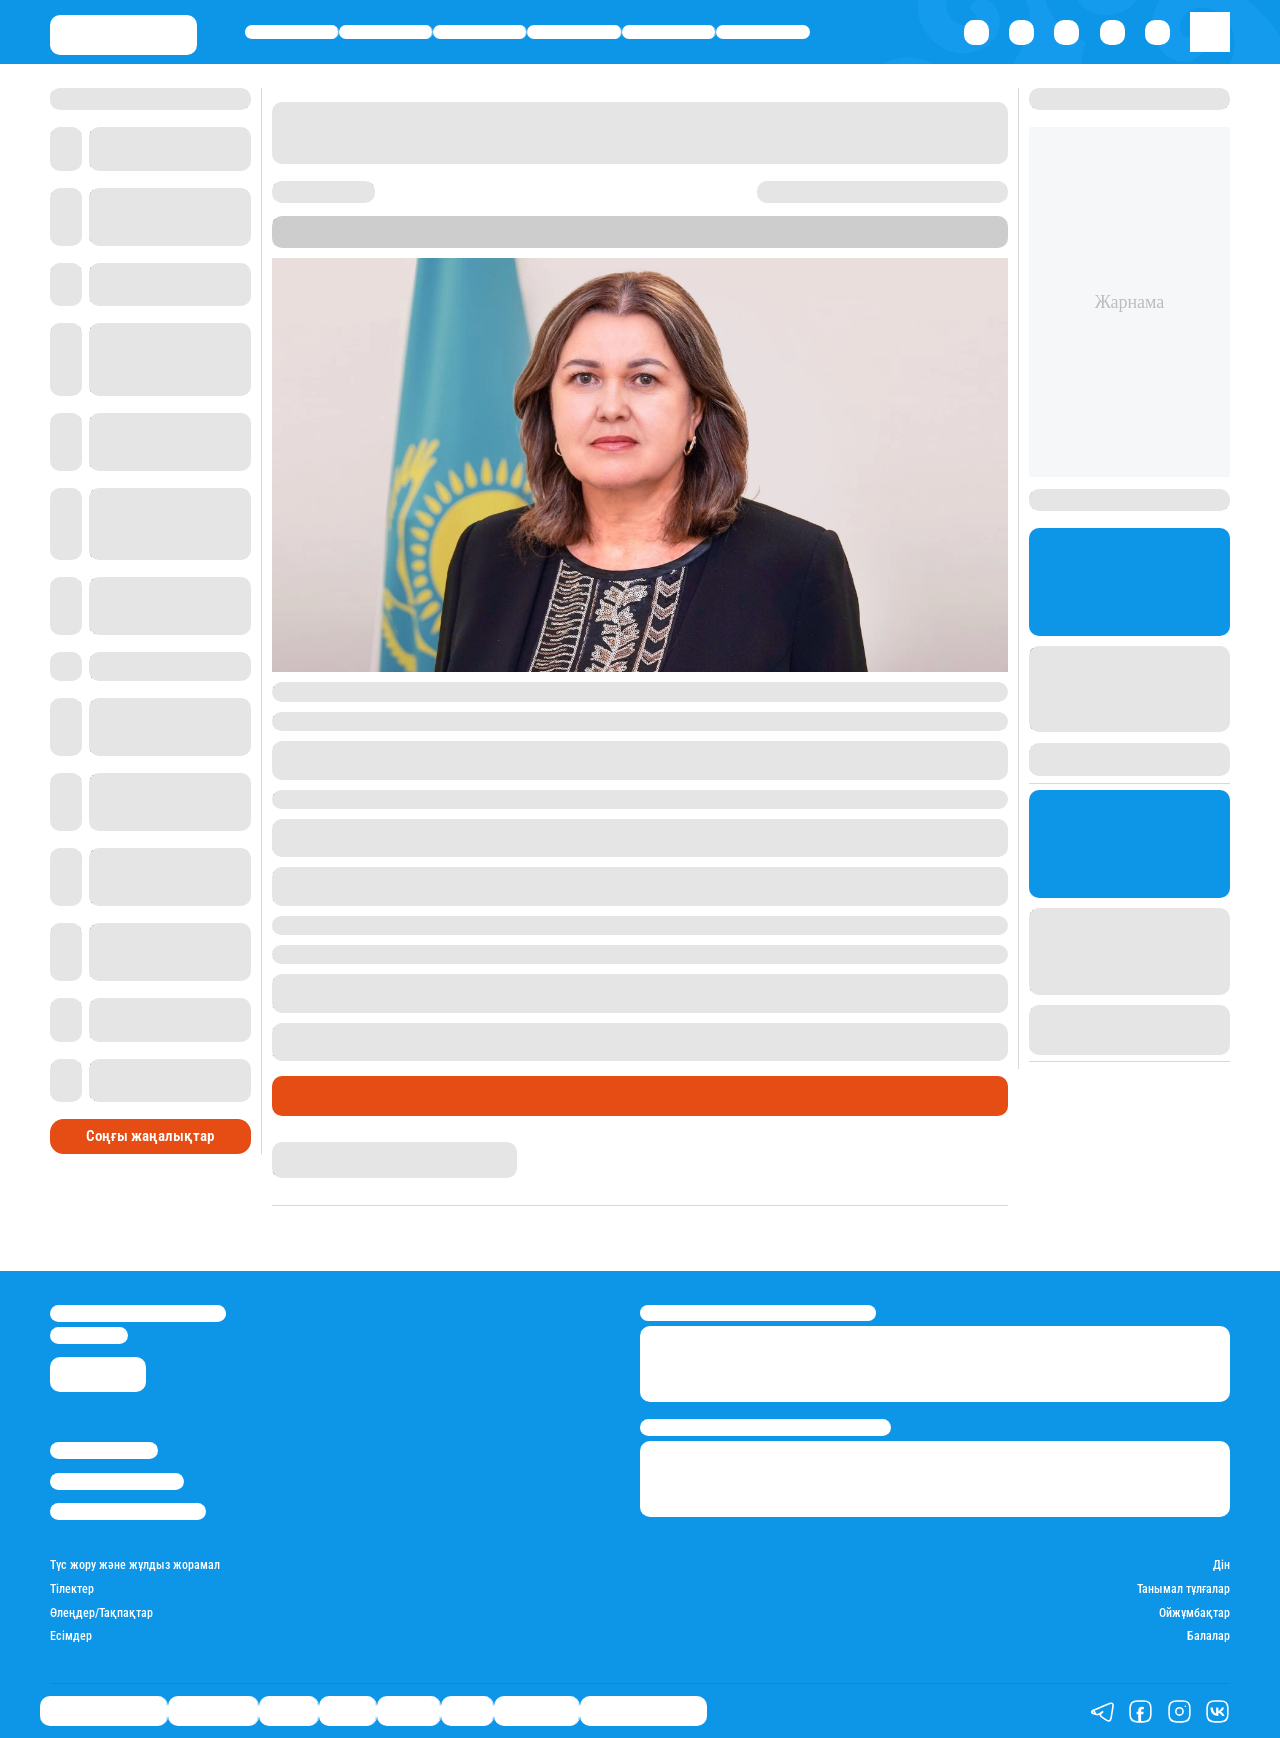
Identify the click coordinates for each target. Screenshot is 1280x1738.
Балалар (1208, 1636)
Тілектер (72, 1589)
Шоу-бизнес (536, 1710)
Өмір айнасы (385, 31)
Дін (1221, 1565)
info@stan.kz (89, 1335)
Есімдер (71, 1636)
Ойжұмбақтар (1194, 1613)
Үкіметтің (388, 691)
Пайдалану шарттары (128, 1511)
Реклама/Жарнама (117, 1481)
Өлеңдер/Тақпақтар (101, 1613)
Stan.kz (483, 239)
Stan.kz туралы (104, 1450)
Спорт (763, 31)
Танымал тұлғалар (1183, 1589)
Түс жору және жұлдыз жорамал (135, 1565)
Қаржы (480, 31)
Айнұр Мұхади (312, 1150)
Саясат (574, 31)
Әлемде (668, 31)
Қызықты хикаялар (643, 1710)
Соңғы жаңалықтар (150, 1136)
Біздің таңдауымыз (291, 31)
